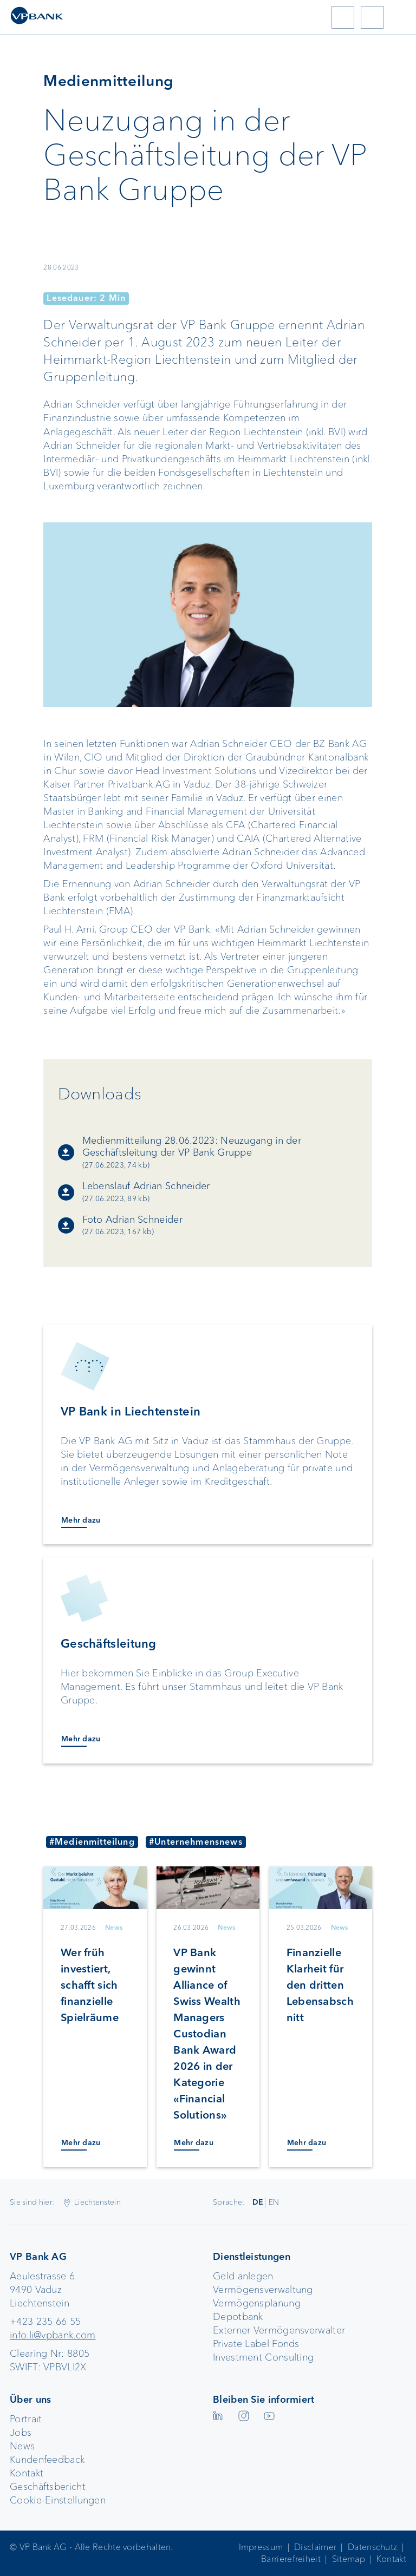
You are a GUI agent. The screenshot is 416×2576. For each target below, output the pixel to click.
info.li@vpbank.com (52, 2335)
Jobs (20, 2433)
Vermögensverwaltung (263, 2290)
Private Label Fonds (256, 2344)
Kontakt (26, 2473)
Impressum (261, 2547)
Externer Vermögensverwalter (279, 2330)
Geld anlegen (243, 2276)
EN (274, 2202)
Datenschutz (372, 2547)
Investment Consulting (263, 2357)
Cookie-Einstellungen (58, 2500)
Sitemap (348, 2559)
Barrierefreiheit (291, 2559)
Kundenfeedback (47, 2460)
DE (258, 2202)
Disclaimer (315, 2547)
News (22, 2446)
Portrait (26, 2419)
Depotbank (238, 2317)
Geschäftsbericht (48, 2487)
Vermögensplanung (257, 2303)
